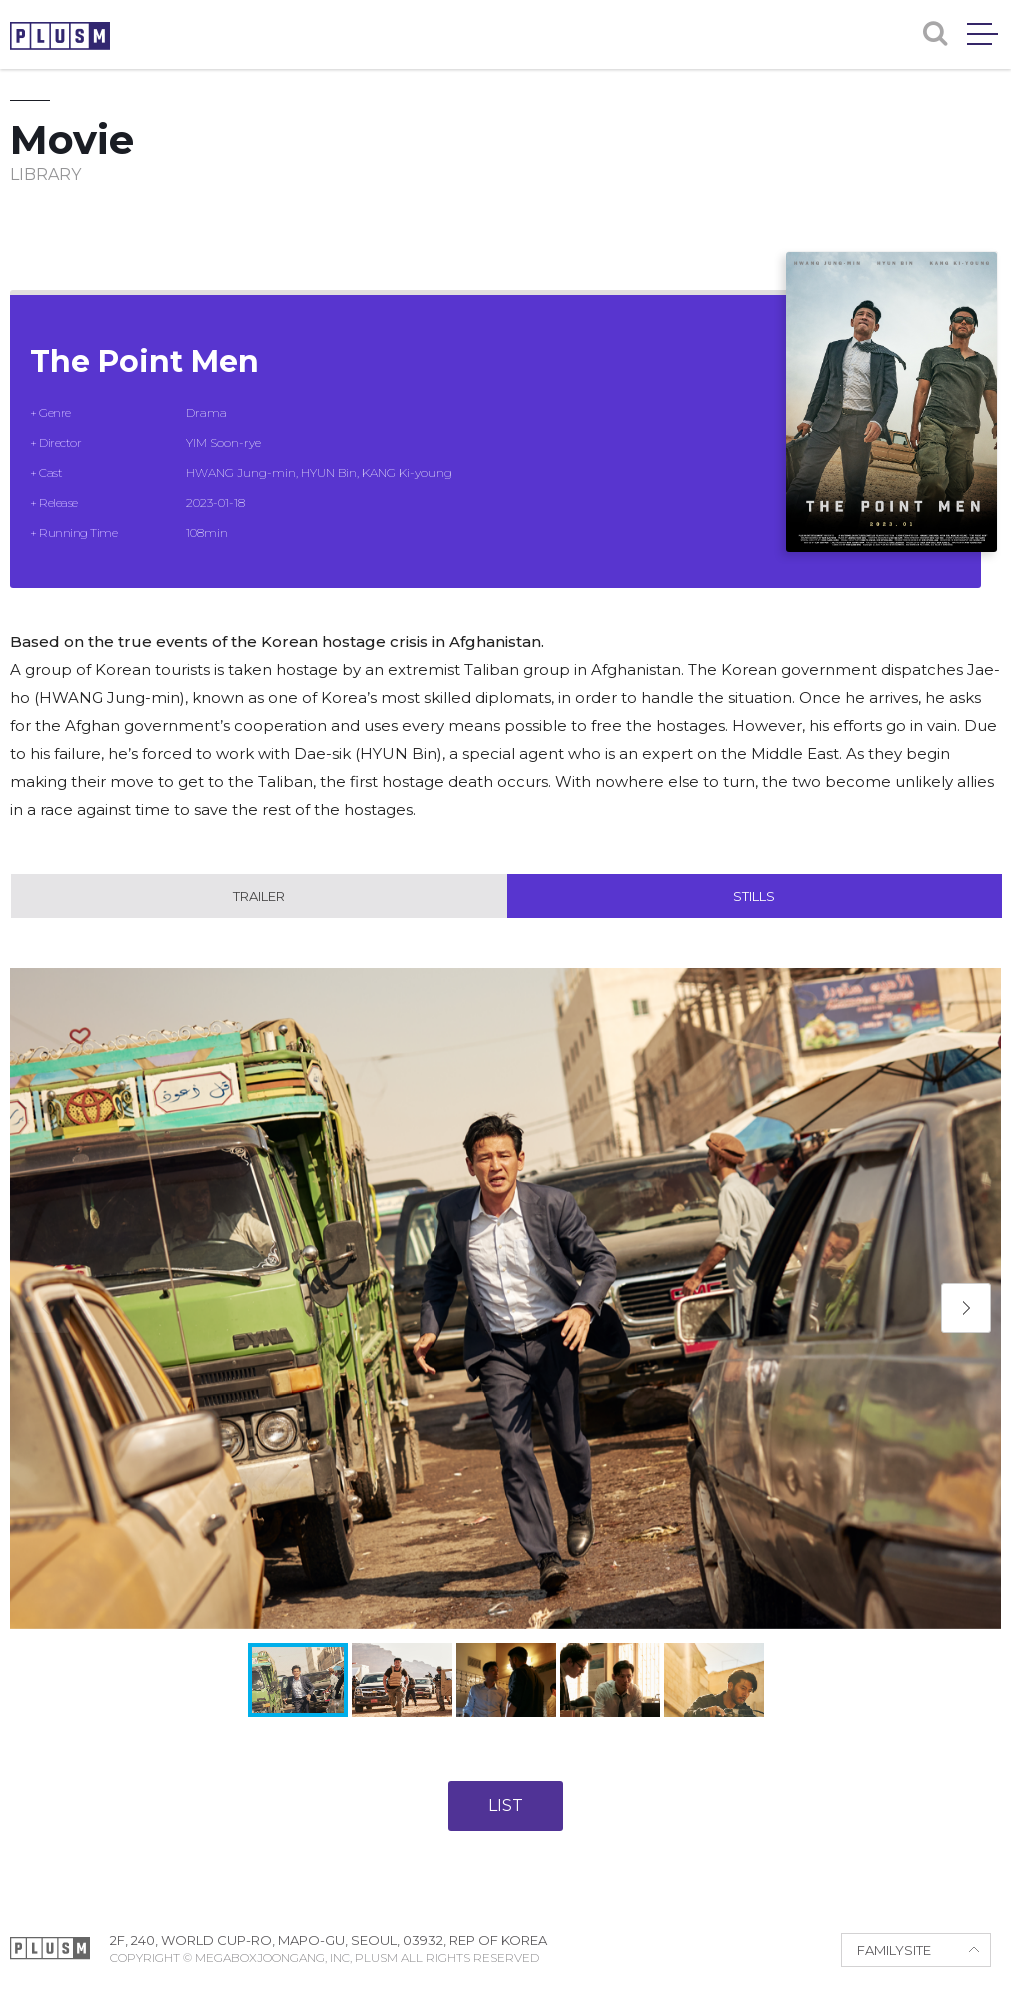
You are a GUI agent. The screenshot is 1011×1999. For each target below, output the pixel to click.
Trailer (259, 896)
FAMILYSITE (894, 1950)
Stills (754, 896)
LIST (505, 1805)
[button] (966, 1308)
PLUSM (60, 36)
